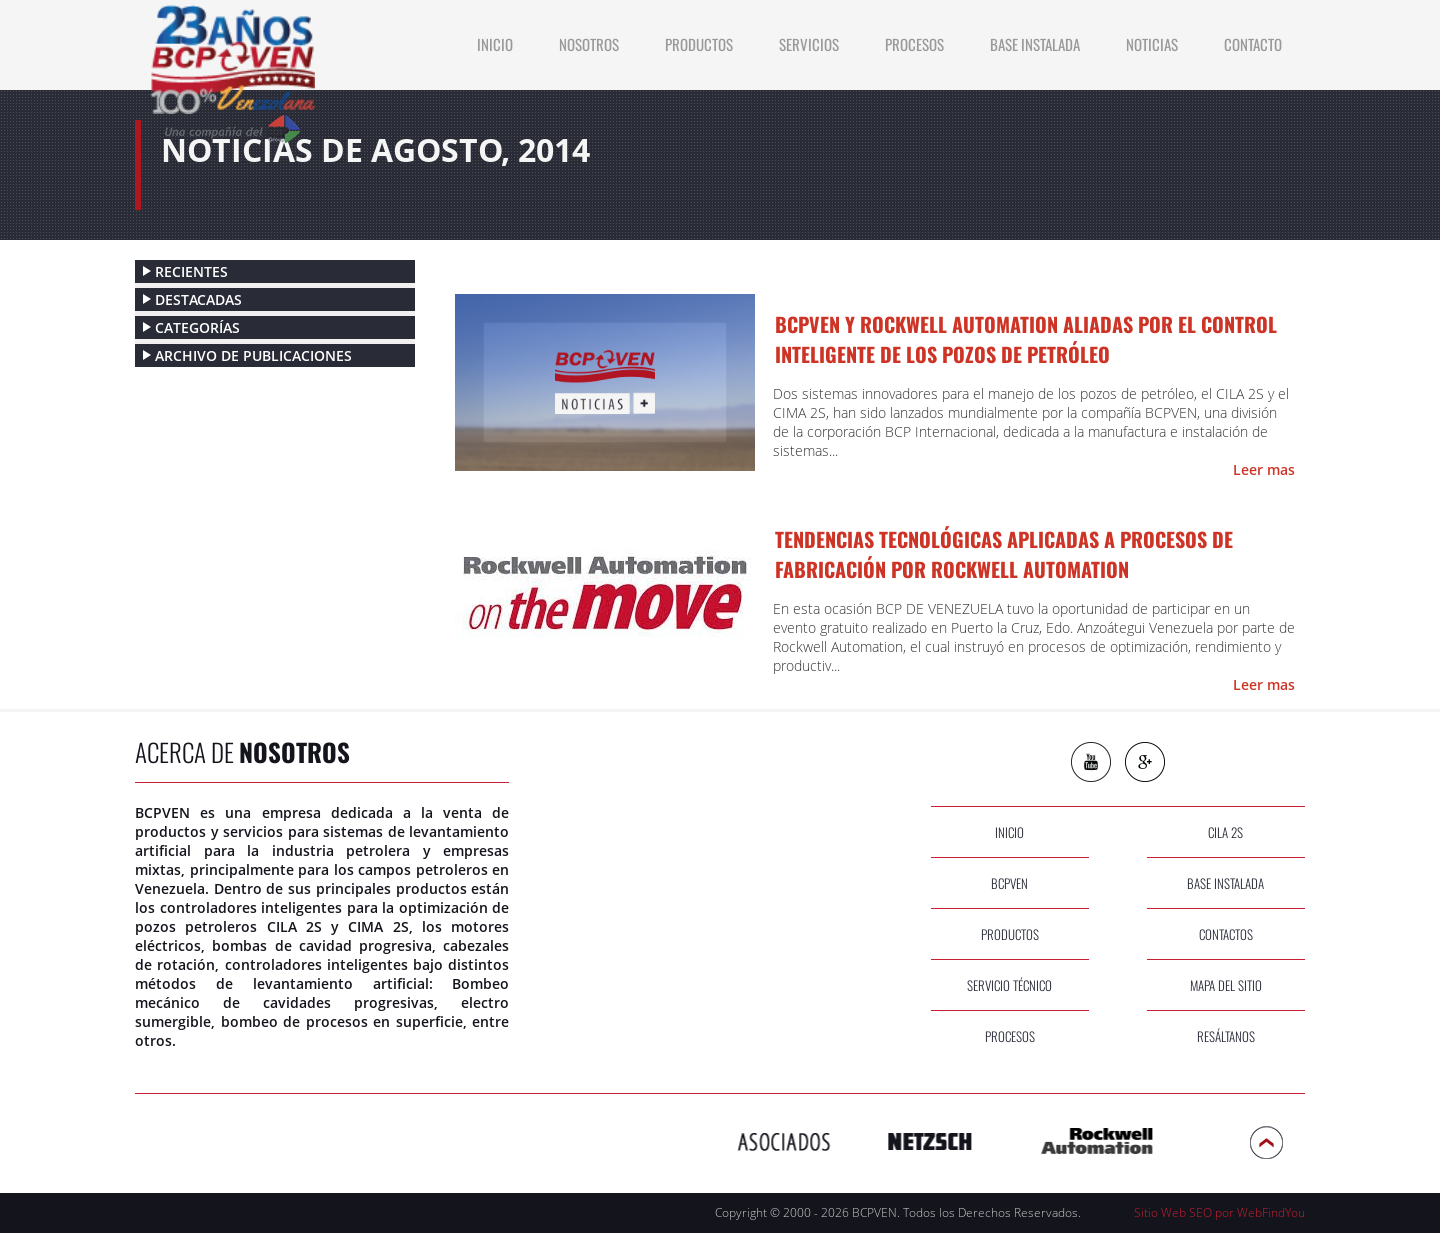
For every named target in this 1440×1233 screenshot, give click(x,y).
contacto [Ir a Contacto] (1253, 44)
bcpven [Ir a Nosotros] (1009, 883)
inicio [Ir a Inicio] (1009, 832)
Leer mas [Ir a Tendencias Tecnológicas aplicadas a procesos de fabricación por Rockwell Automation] (1264, 684)
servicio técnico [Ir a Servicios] (1009, 985)
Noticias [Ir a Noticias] (1152, 44)
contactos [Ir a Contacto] (1226, 934)
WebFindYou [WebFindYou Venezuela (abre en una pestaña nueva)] (1271, 1212)
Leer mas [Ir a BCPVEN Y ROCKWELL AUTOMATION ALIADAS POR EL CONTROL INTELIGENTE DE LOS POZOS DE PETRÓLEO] (1264, 469)
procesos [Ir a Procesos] (1010, 1036)
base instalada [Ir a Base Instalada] (1225, 883)
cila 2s (1225, 832)
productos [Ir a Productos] (699, 44)
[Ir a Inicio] (232, 74)
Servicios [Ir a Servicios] (809, 44)
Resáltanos (1226, 1036)
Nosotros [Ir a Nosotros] (589, 44)
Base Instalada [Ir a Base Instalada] (1035, 44)
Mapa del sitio (1226, 985)
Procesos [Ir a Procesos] (914, 44)
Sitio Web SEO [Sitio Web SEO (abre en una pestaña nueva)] (1173, 1212)
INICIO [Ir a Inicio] (495, 44)
